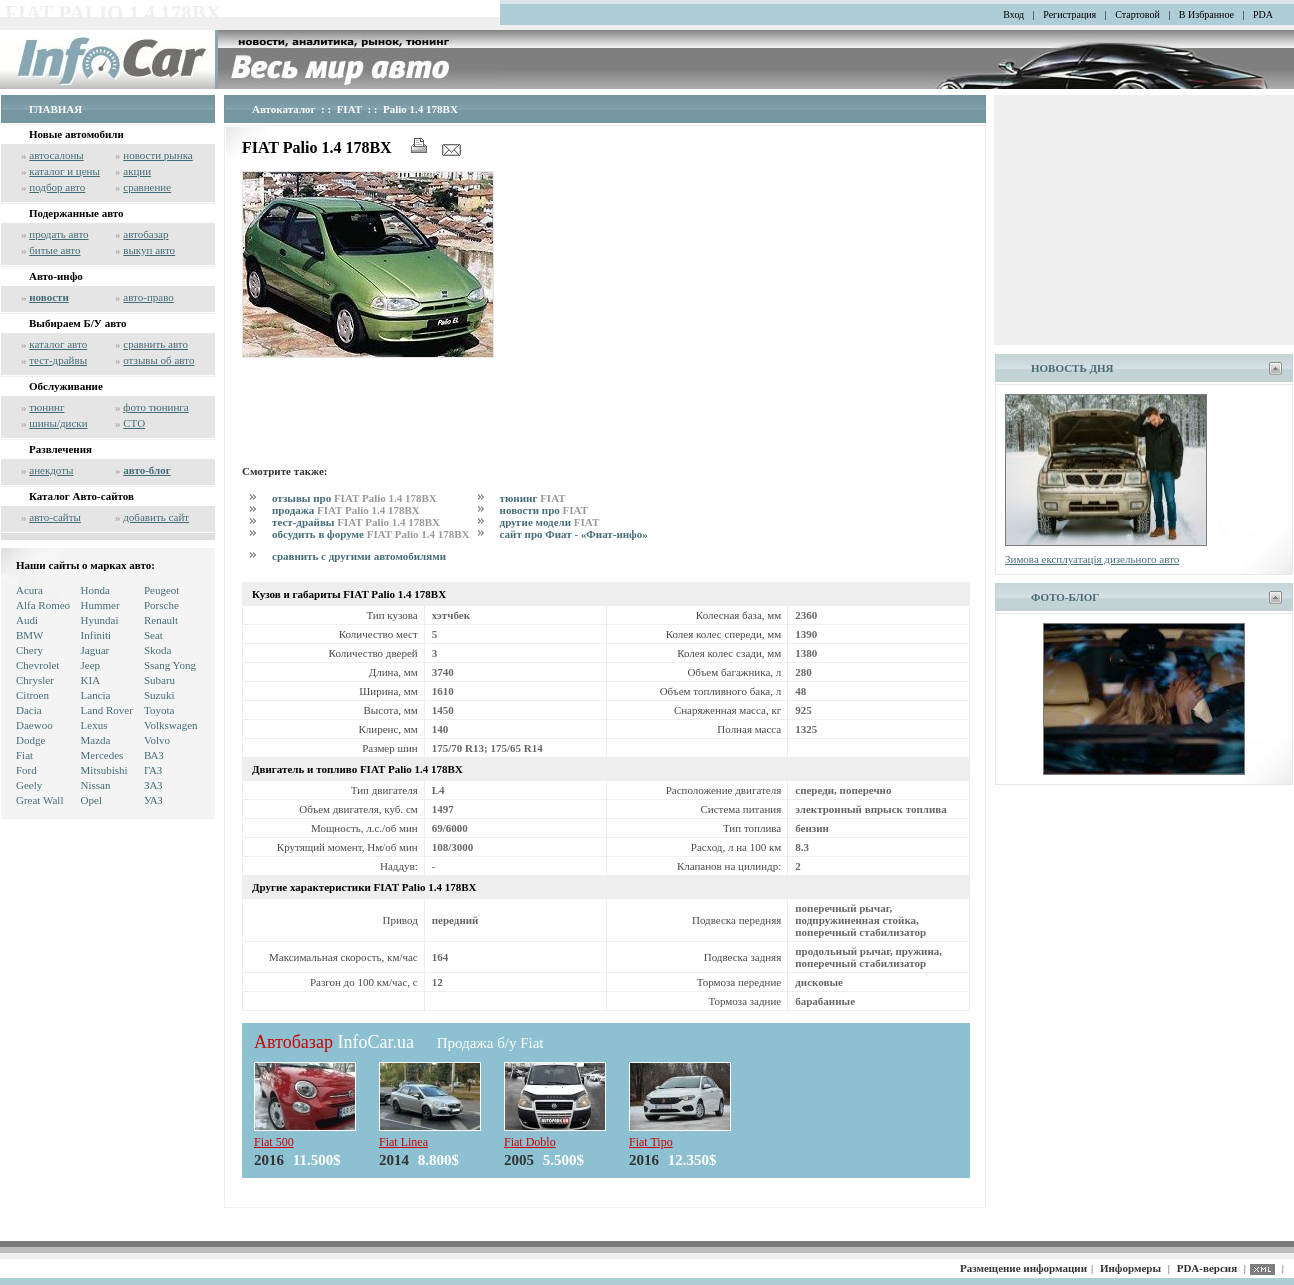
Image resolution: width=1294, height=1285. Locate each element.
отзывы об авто (158, 360)
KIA (91, 680)
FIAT (349, 109)
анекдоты (51, 470)
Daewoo (34, 725)
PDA (1263, 14)
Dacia (29, 710)
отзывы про (354, 498)
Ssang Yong (170, 665)
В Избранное (1206, 14)
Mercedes (102, 755)
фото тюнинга (155, 407)
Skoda (158, 650)
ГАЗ (153, 770)
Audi (27, 620)
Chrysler (35, 680)
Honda (95, 590)
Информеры (1130, 1268)
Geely (29, 785)
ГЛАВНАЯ (55, 109)
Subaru (159, 680)
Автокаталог (284, 109)
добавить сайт (156, 517)
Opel (91, 800)
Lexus (94, 725)
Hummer (100, 605)
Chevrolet (37, 665)
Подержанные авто (76, 213)
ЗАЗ (153, 785)
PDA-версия (1207, 1268)
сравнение (147, 187)
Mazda (96, 740)
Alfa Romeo (43, 605)
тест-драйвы (58, 360)
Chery (29, 650)
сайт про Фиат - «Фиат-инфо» (574, 534)
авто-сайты (55, 517)
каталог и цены (64, 171)
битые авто (54, 250)
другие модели (550, 522)
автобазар (145, 234)
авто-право (148, 297)
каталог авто (58, 344)
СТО (134, 423)
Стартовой (1137, 14)
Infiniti (96, 635)
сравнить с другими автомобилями (359, 556)
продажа (346, 510)
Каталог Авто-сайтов (81, 496)
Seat (153, 635)
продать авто (58, 234)
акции (137, 171)
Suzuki (159, 695)
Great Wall (39, 800)
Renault (161, 620)
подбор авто (57, 187)
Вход (1013, 14)
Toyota (159, 710)
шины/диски (58, 423)
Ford (26, 770)
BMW (30, 635)
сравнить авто (155, 344)
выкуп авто (149, 250)
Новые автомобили (76, 134)
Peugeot (161, 590)
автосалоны (56, 155)
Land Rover (107, 710)
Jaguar (95, 650)
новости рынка (157, 155)
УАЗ (153, 800)
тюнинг (46, 407)
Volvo (157, 740)
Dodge (30, 740)
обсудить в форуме (371, 534)
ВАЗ (154, 755)
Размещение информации (1023, 1268)
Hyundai (100, 620)
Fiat (24, 755)
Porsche (161, 605)
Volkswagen (171, 725)
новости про (544, 510)
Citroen (32, 695)
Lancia (96, 695)
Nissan (96, 785)
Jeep (91, 665)
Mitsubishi (104, 770)
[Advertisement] (606, 408)
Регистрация (1069, 14)
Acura (29, 590)
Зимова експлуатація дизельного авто (1092, 559)
